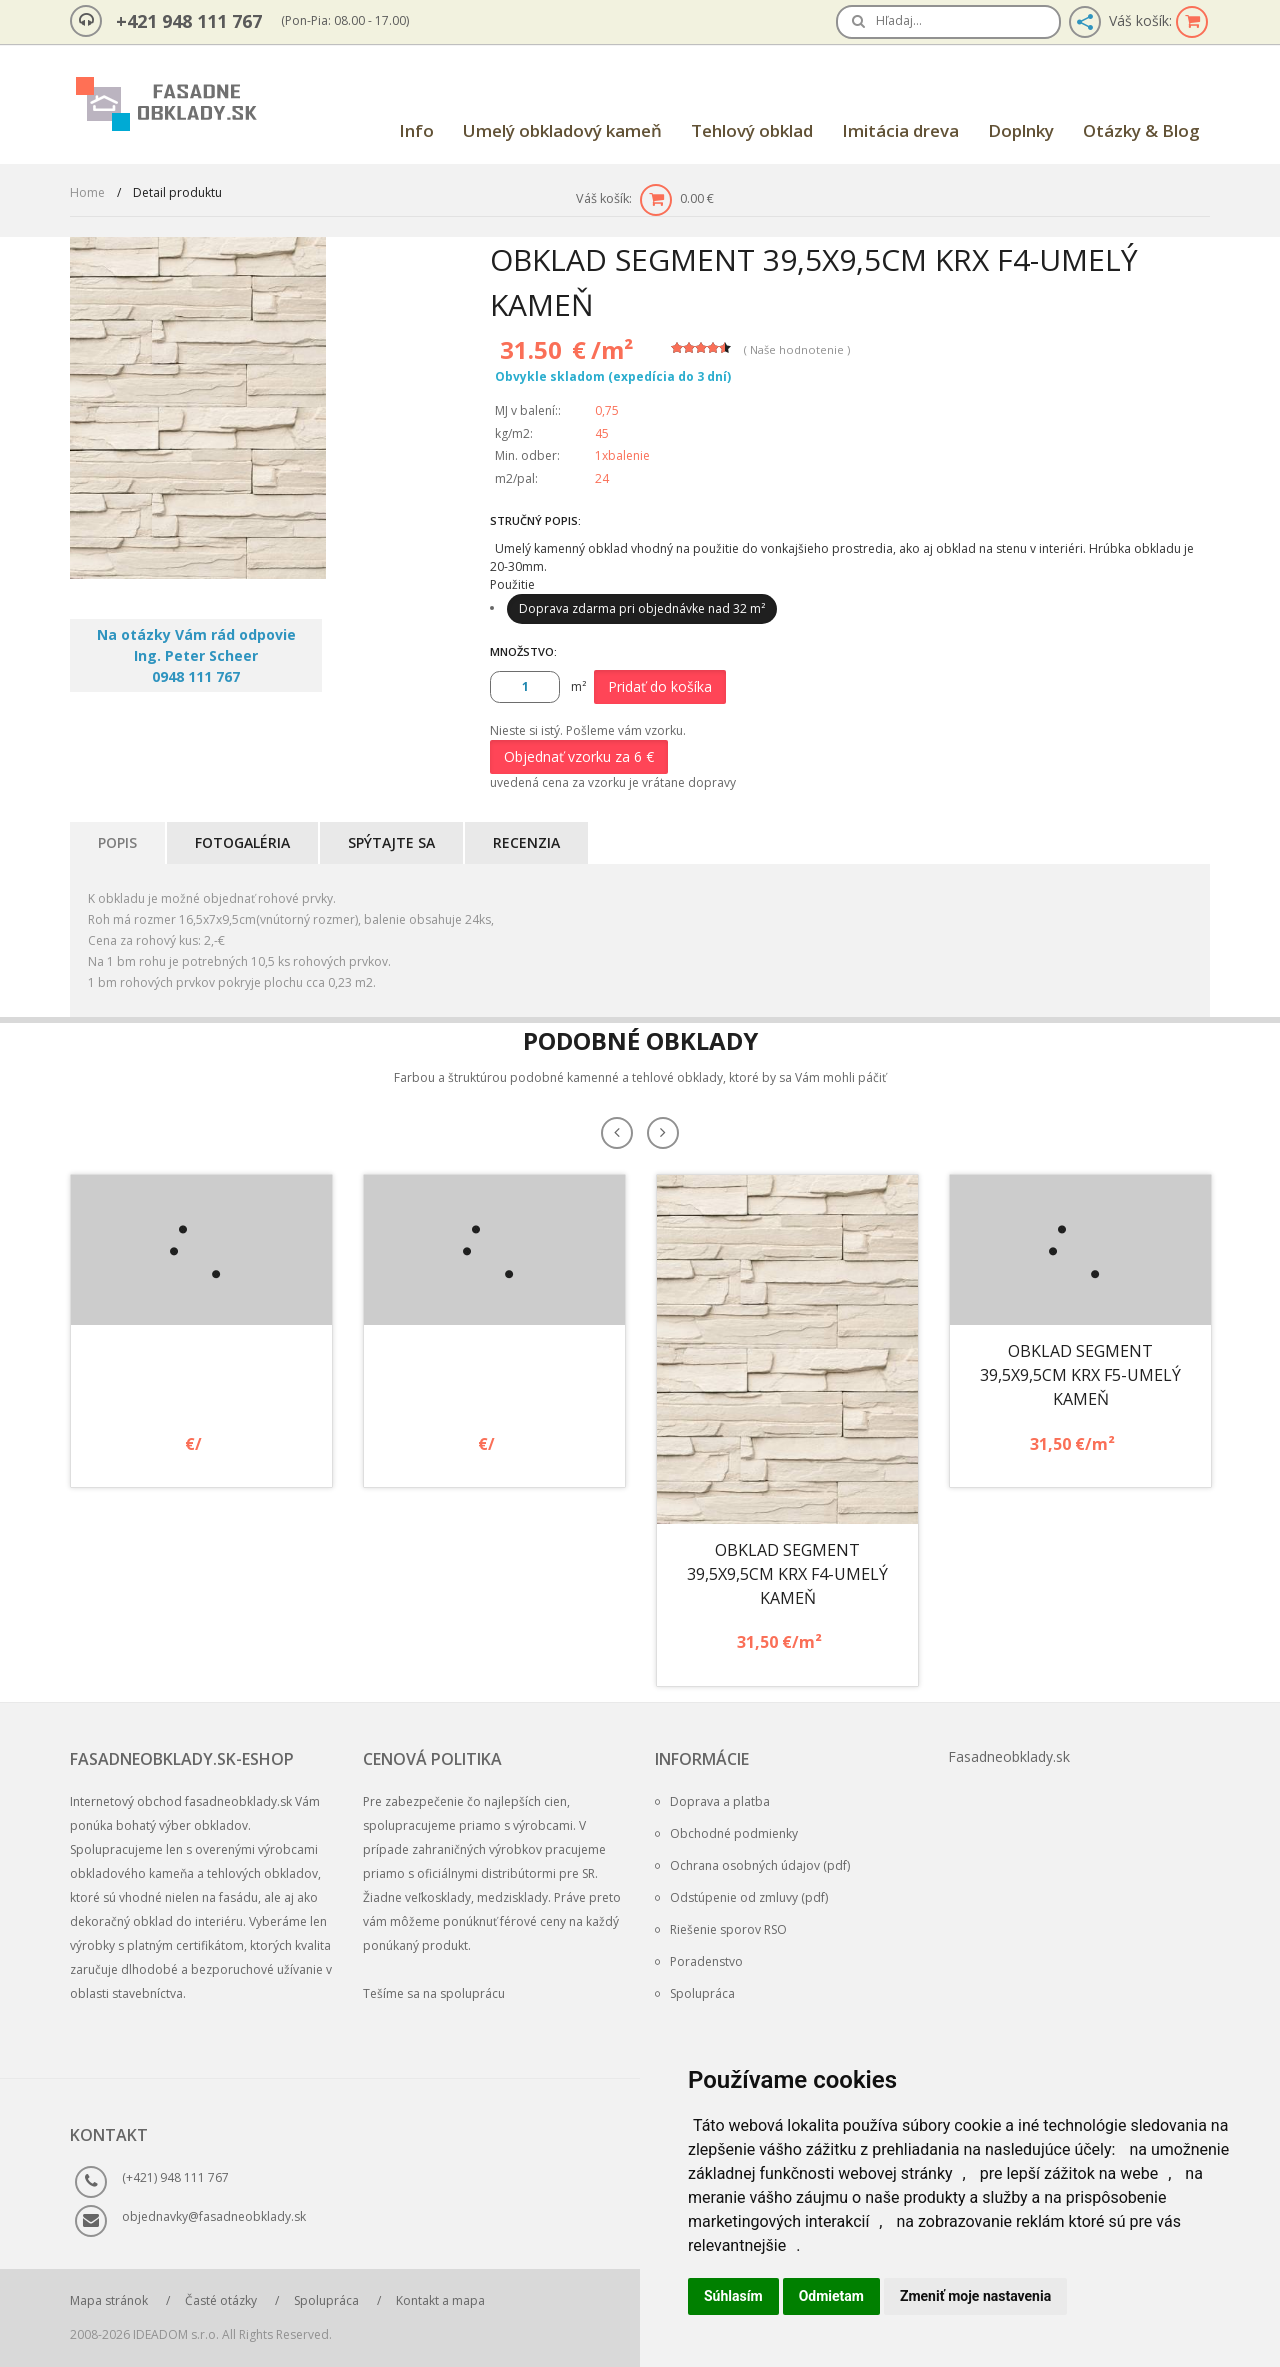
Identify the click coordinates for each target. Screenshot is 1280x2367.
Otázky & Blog (1141, 130)
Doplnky (1021, 130)
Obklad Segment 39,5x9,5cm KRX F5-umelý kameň (1080, 1375)
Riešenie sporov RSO (721, 1929)
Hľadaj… (899, 20)
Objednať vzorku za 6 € (579, 756)
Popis (117, 842)
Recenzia (526, 842)
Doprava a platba (712, 1801)
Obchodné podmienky (726, 1833)
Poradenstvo (699, 1961)
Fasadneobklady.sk (1009, 1756)
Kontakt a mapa (440, 2300)
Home (87, 192)
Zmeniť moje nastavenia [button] (975, 2296)
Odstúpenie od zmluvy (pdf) (741, 1897)
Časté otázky (221, 2300)
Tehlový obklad (752, 130)
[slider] (701, 348)
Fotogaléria (242, 842)
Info (416, 130)
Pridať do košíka (660, 686)
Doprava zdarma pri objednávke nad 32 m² (642, 608)
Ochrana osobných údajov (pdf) (752, 1865)
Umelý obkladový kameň (562, 130)
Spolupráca (695, 1993)
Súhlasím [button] (733, 2296)
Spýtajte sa (391, 842)
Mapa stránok (109, 2300)
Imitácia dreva (900, 130)
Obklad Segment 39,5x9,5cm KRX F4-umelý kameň (787, 1574)
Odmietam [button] (831, 2296)
